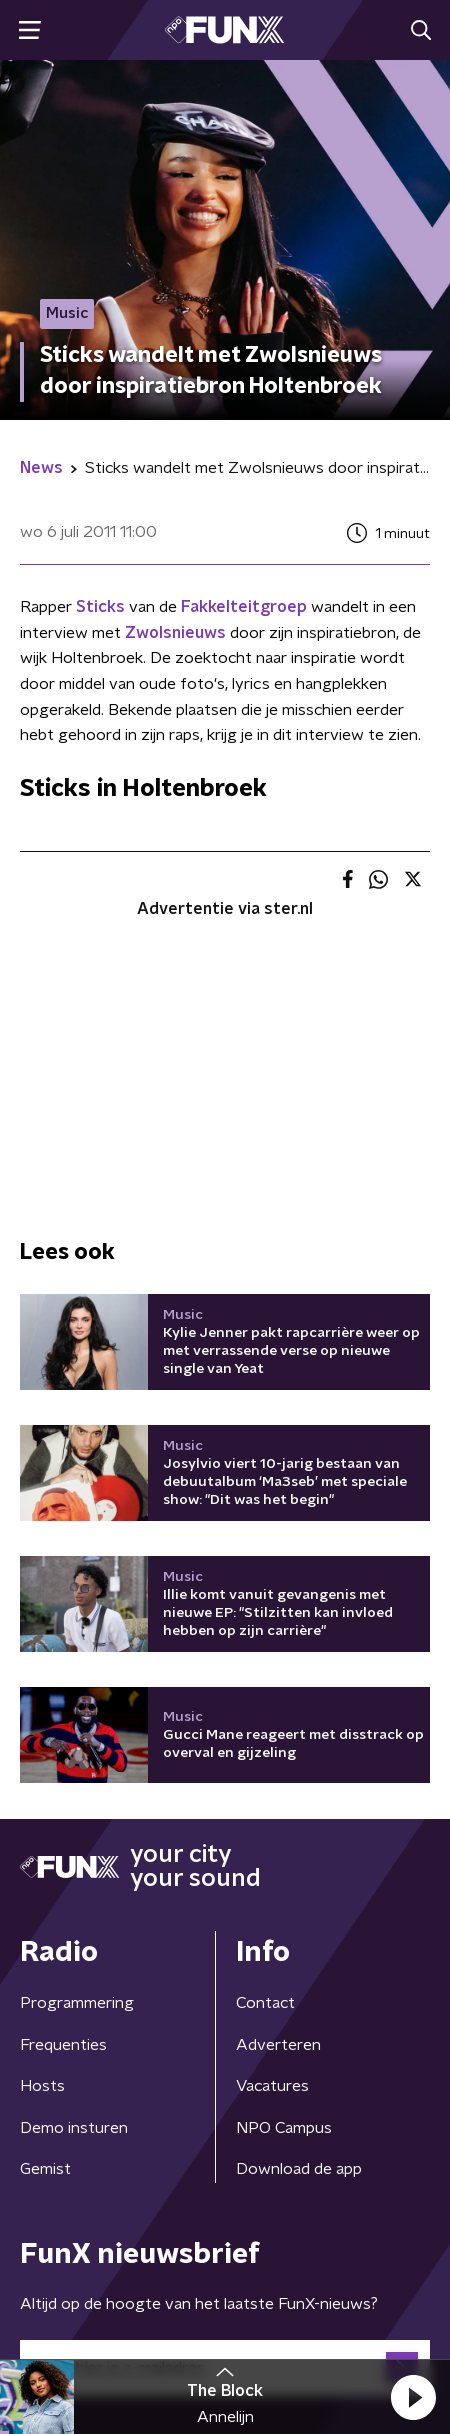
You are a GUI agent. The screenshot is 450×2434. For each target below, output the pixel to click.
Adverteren (278, 2045)
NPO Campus (284, 2128)
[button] (413, 2397)
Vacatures (272, 2086)
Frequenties (63, 2045)
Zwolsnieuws (175, 633)
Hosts (42, 2086)
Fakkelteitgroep (244, 607)
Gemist (45, 2169)
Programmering (77, 2003)
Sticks (100, 607)
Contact (265, 2003)
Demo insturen (74, 2128)
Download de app (299, 2169)
